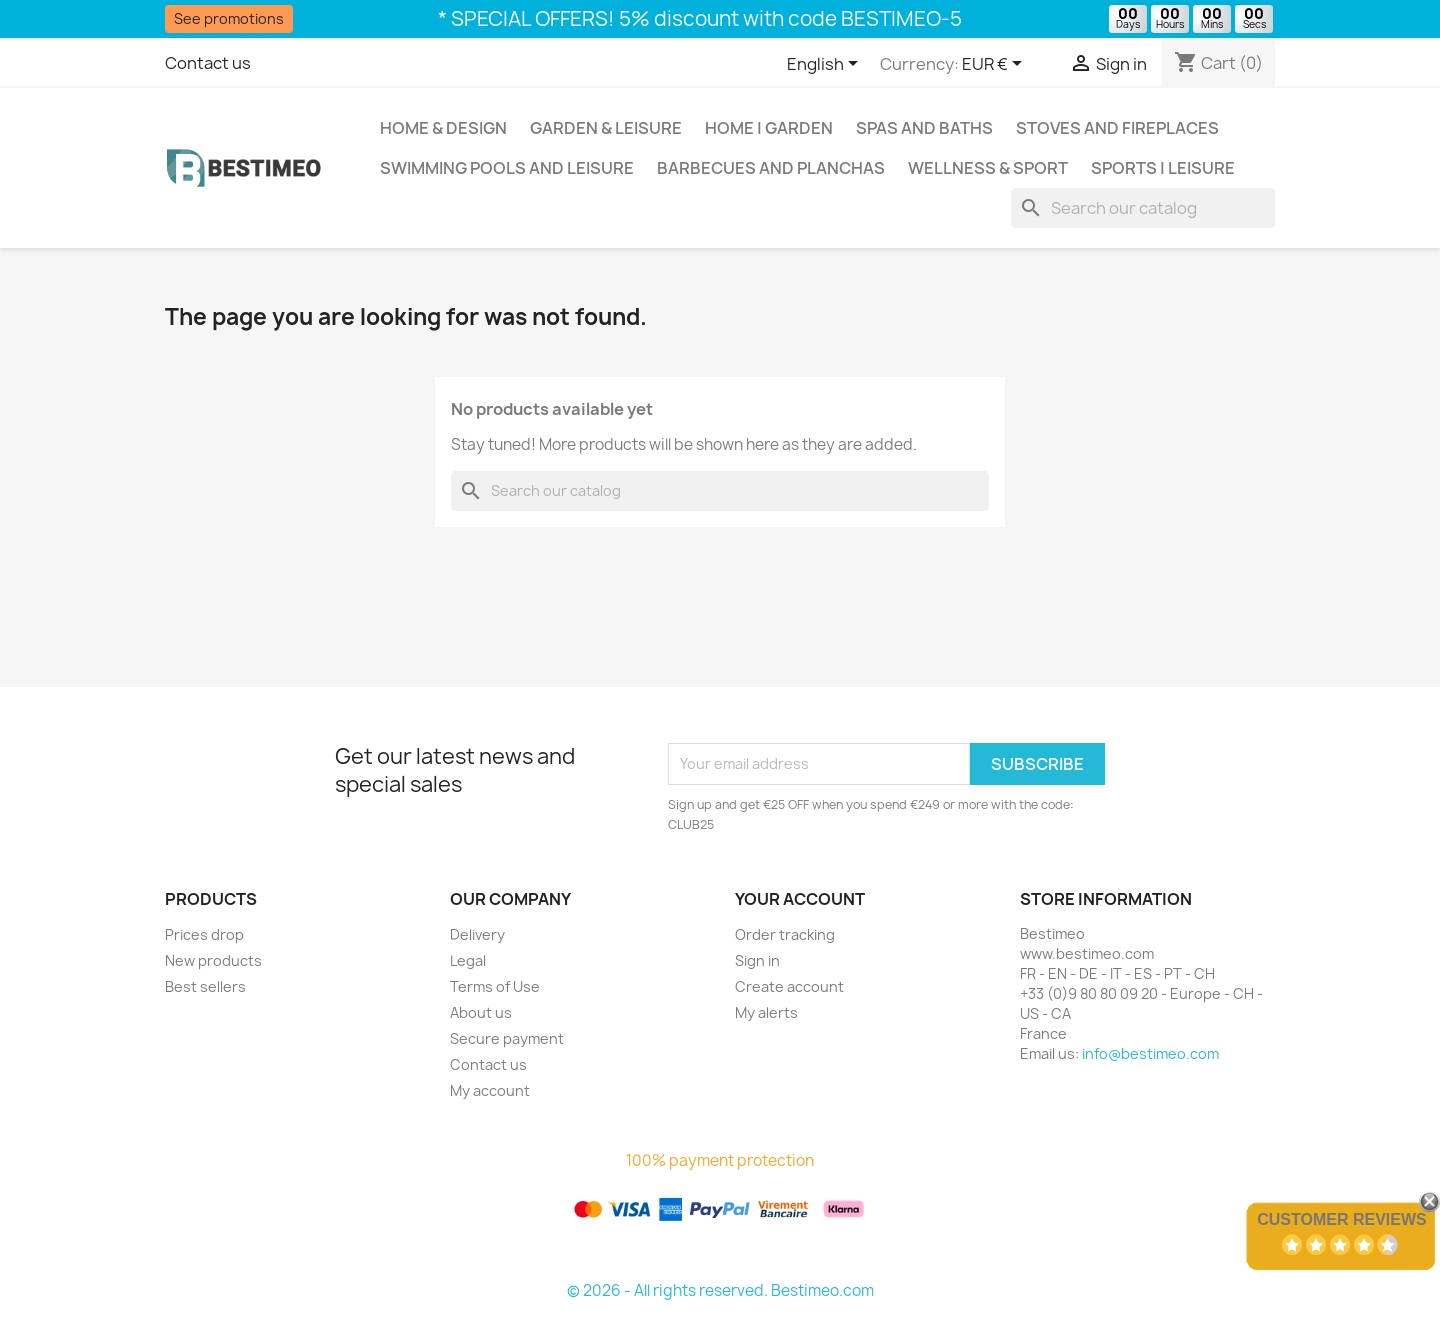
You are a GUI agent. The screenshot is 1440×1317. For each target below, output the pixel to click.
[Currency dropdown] (995, 65)
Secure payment (507, 1038)
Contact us (208, 63)
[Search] (1143, 208)
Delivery (477, 934)
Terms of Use (495, 986)
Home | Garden (769, 128)
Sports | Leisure (1163, 168)
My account (490, 1090)
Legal (468, 960)
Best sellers (205, 986)
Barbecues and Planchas (771, 168)
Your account (800, 899)
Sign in (757, 960)
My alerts (766, 1012)
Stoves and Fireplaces (1117, 128)
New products (213, 960)
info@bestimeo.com (1150, 1053)
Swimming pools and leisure (507, 168)
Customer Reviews (1342, 1219)
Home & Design (443, 128)
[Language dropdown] (826, 65)
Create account (789, 986)
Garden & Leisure (606, 128)
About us (481, 1012)
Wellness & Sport (988, 168)
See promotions (229, 18)
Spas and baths (924, 128)
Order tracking (785, 934)
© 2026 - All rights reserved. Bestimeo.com (720, 1290)
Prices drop (204, 934)
